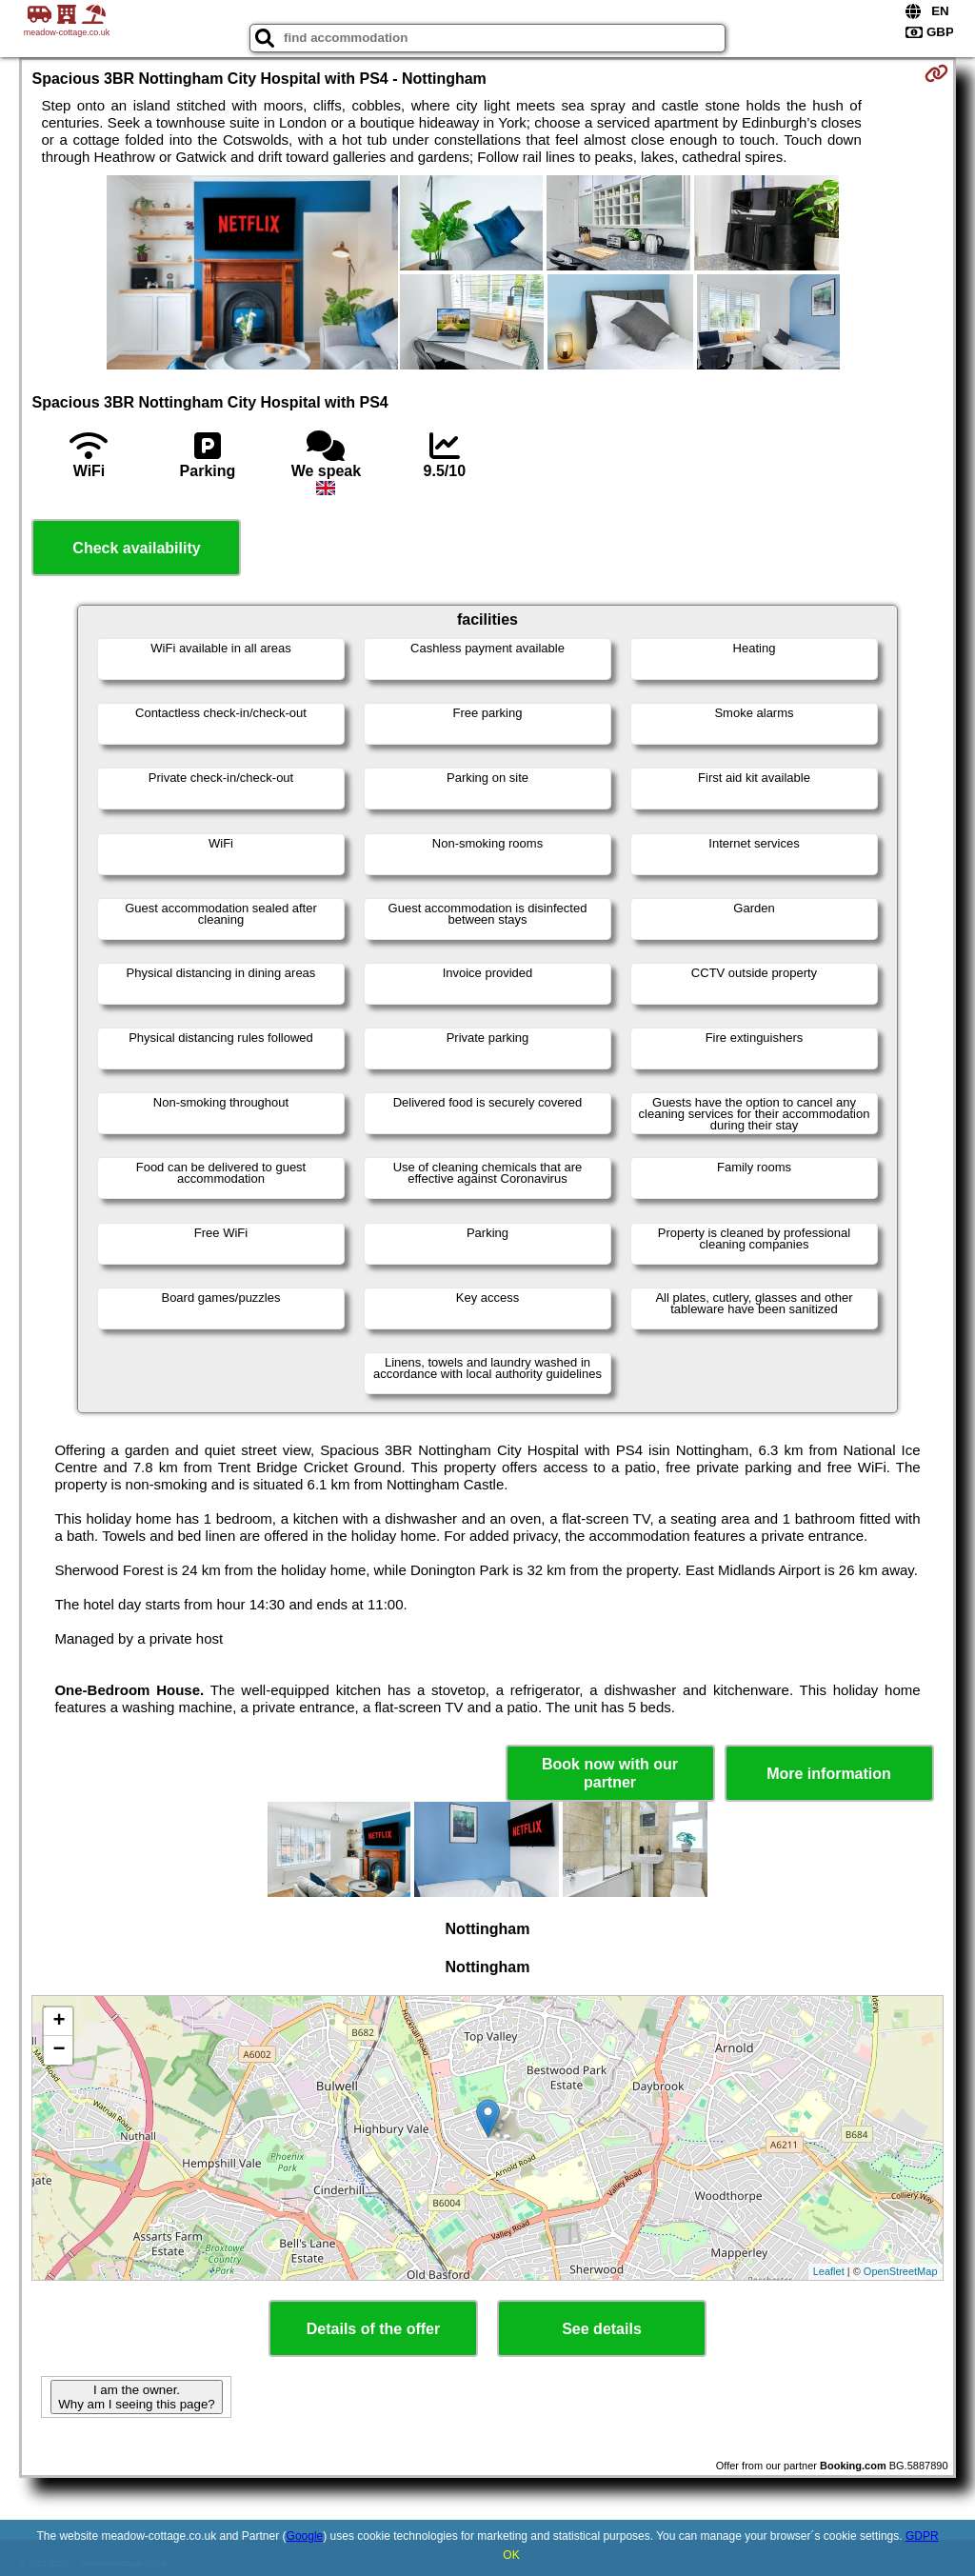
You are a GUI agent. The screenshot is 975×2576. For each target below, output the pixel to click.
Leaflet (829, 2271)
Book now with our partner (610, 1773)
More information (828, 1774)
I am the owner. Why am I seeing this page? (136, 2397)
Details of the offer (373, 2329)
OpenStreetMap (901, 2271)
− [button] (58, 2050)
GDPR (922, 2536)
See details (602, 2329)
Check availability (136, 548)
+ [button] (58, 2021)
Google (305, 2536)
